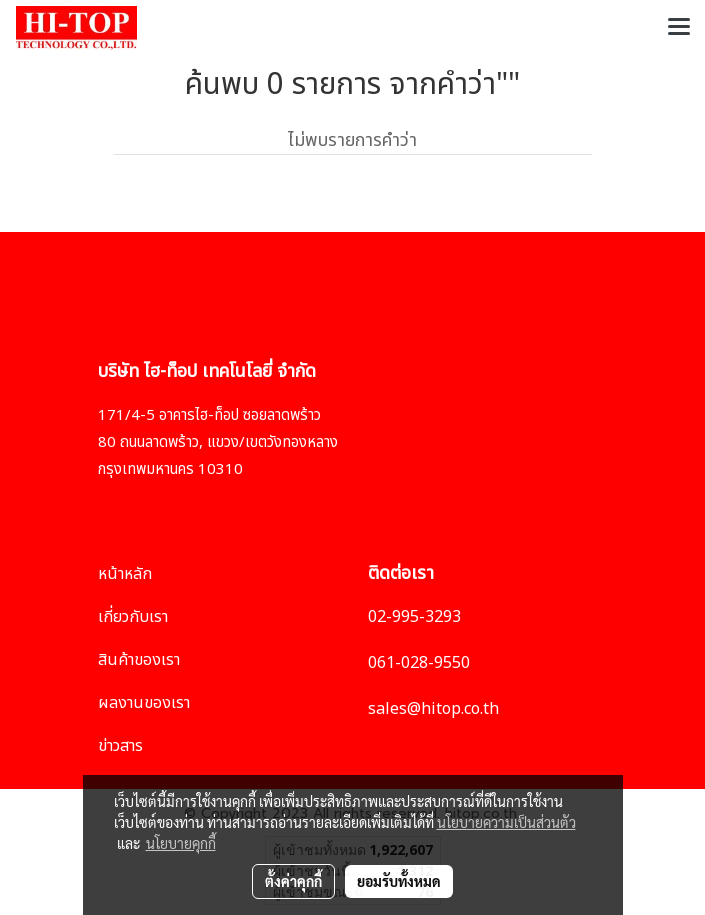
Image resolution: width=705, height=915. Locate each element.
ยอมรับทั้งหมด (399, 881)
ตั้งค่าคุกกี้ (293, 881)
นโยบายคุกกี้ (181, 843)
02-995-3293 (414, 617)
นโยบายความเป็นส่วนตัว (506, 822)
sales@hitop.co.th (433, 709)
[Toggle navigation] (679, 28)
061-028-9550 (419, 663)
